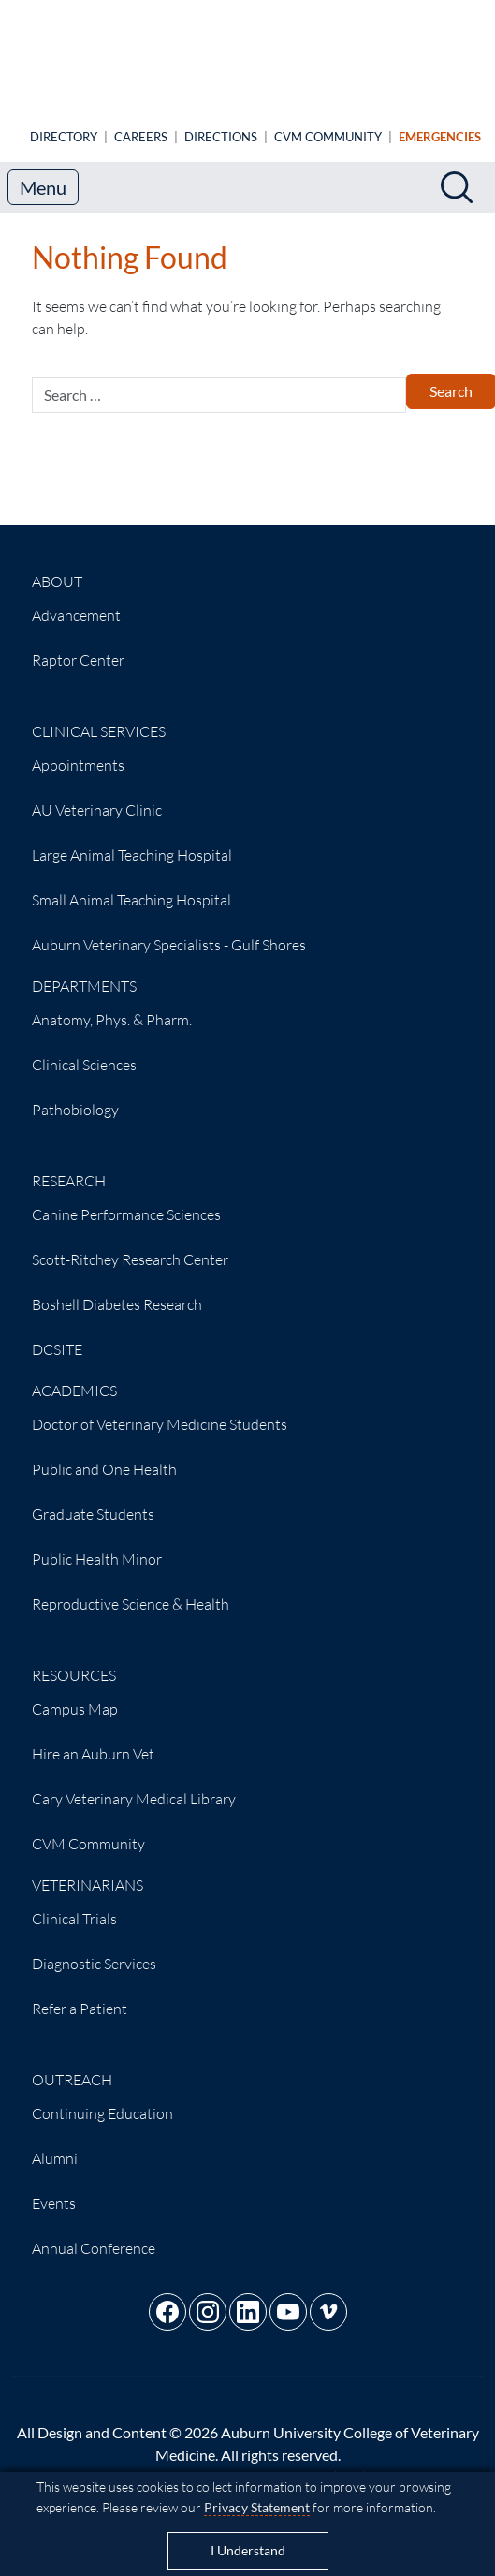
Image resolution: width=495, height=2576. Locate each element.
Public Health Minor (97, 1544)
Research (69, 1165)
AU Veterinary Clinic (97, 795)
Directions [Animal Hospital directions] (220, 121)
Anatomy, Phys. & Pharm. (112, 1004)
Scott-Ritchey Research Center (130, 1244)
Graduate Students (93, 1499)
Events (54, 2188)
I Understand (248, 2550)
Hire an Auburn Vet (93, 1739)
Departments (84, 971)
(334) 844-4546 (383, 2462)
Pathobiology (75, 1094)
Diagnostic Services (94, 1948)
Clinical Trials (74, 1903)
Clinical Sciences (84, 1049)
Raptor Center (78, 645)
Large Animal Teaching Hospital (132, 840)
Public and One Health (104, 1454)
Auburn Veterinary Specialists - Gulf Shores (169, 929)
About (57, 566)
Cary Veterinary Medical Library (134, 1783)
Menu (43, 172)
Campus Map (75, 1694)
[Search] (457, 172)
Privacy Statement (257, 2507)
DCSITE (57, 1334)
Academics (74, 1375)
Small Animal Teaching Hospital (131, 885)
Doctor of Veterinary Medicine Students (159, 1409)
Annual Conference (93, 2233)
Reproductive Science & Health (130, 1589)
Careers (140, 121)
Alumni (55, 2143)
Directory (63, 121)
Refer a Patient (79, 1993)
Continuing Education (102, 2098)
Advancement (76, 600)
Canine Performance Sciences (126, 1199)
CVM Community (328, 121)
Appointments (78, 750)
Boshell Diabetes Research (117, 1289)
